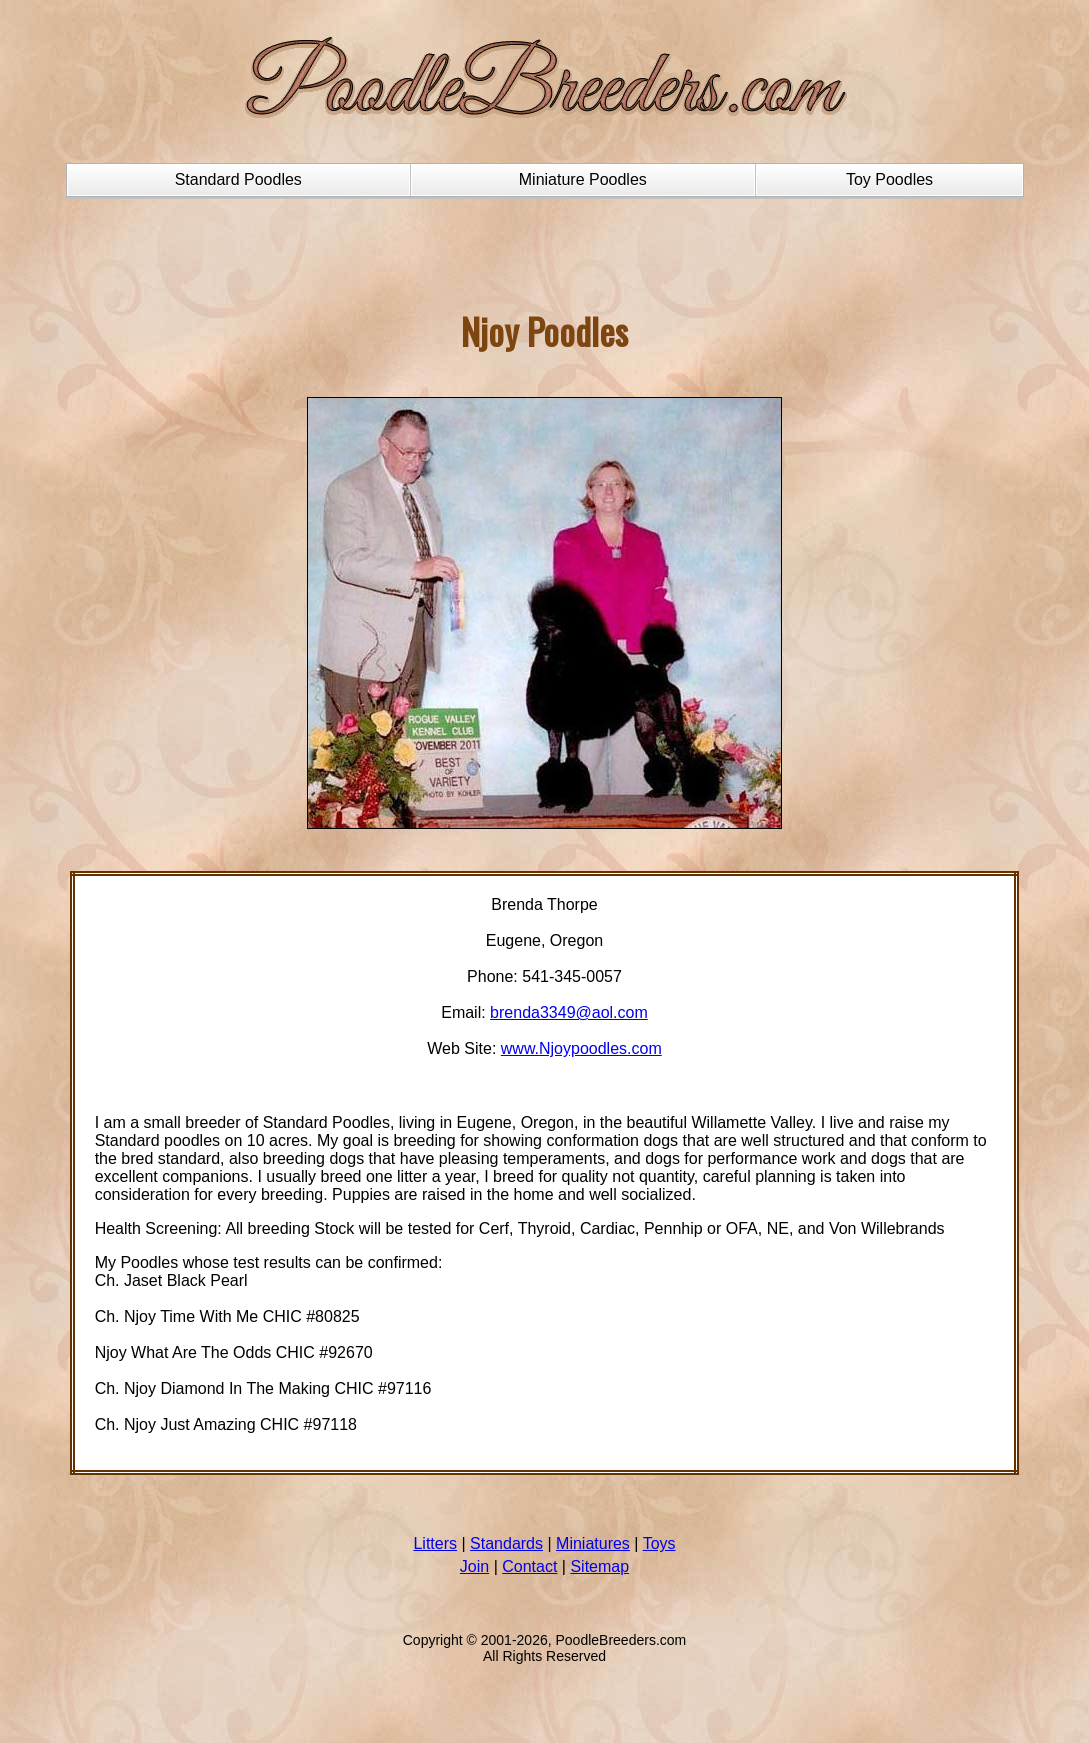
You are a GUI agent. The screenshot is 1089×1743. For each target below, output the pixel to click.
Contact (529, 1566)
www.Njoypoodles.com (581, 1048)
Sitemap (599, 1566)
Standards (506, 1543)
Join (474, 1566)
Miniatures (593, 1543)
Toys (659, 1543)
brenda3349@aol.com (569, 1012)
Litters (435, 1543)
